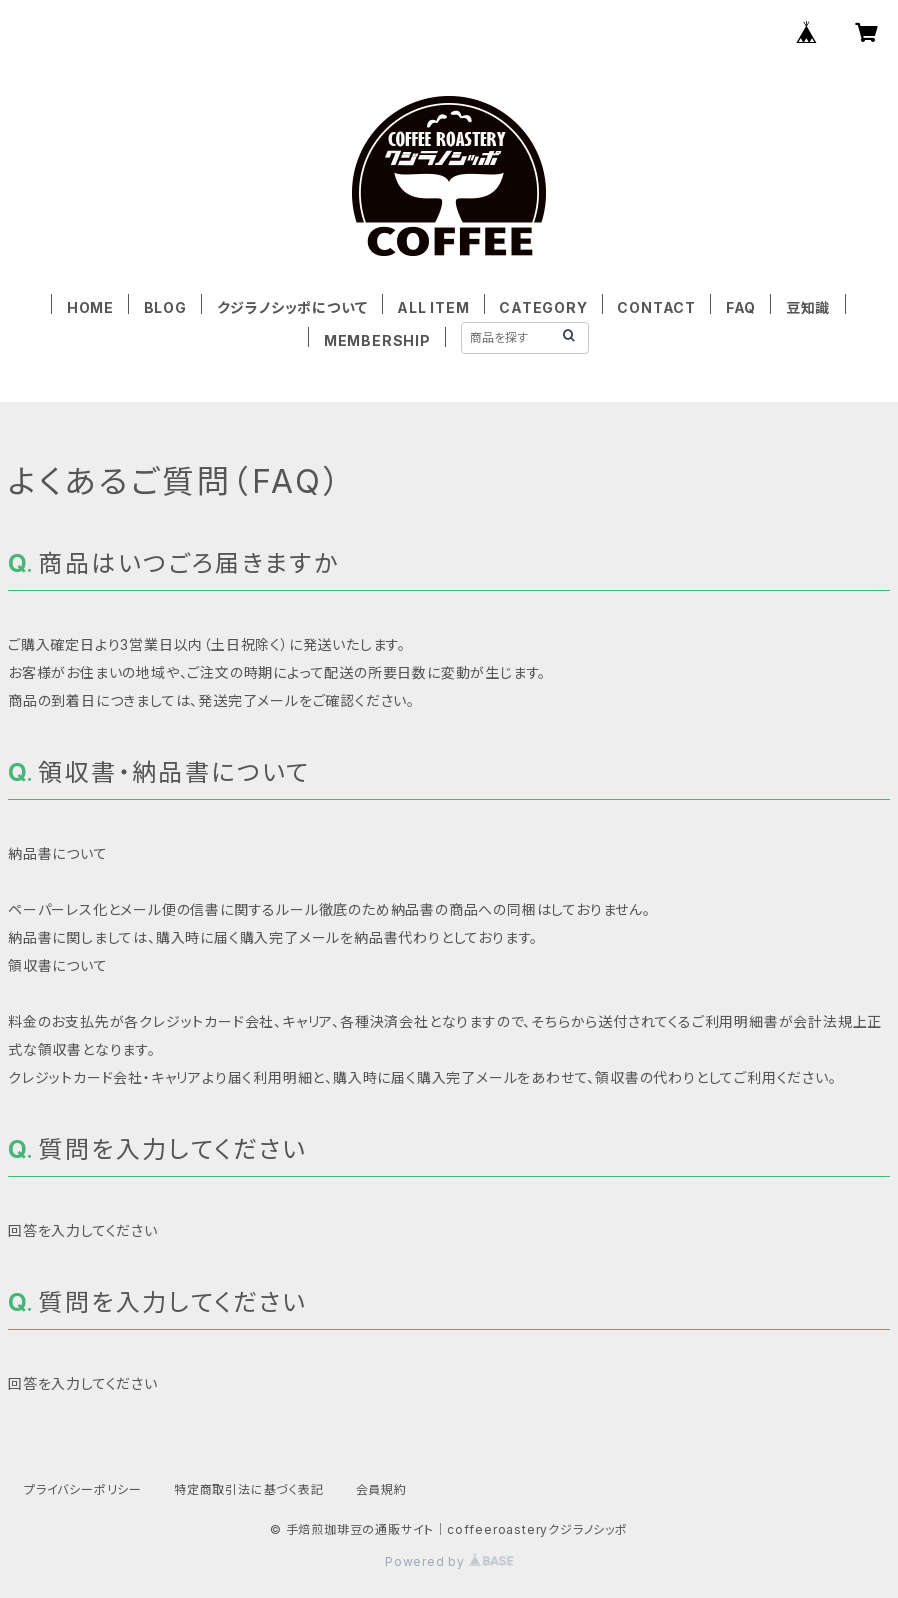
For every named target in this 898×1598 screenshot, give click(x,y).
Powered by (449, 1561)
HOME (90, 307)
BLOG (165, 307)
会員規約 (381, 1489)
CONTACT (656, 307)
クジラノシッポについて (292, 307)
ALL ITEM (433, 307)
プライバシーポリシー (83, 1489)
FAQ (741, 307)
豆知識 (808, 307)
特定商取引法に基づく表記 (249, 1489)
